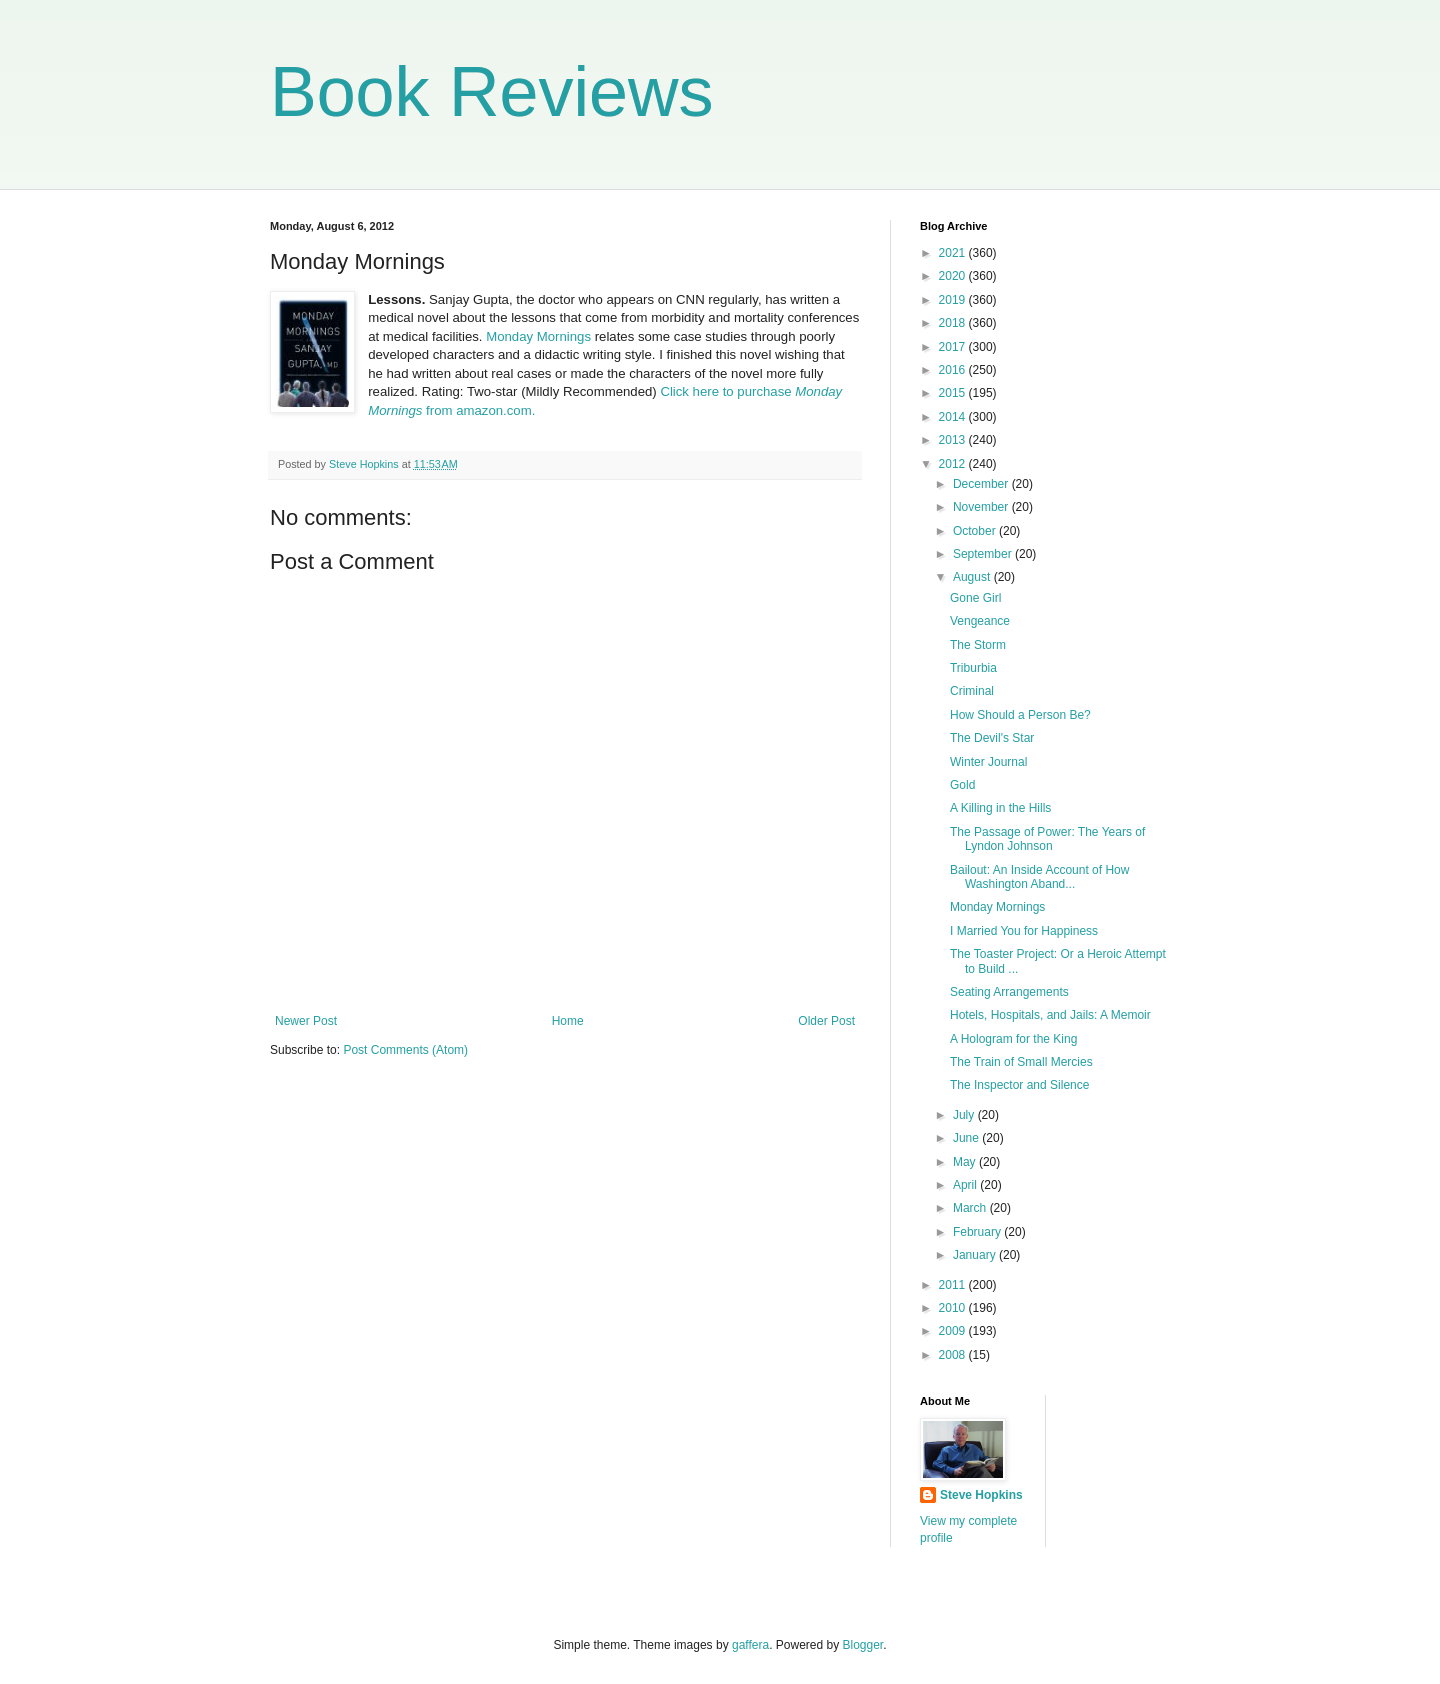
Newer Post (306, 1021)
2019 (954, 300)
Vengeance (980, 621)
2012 (954, 464)
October (976, 531)
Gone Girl (975, 598)
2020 (954, 276)
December (982, 484)
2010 (954, 1308)
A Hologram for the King (1013, 1039)
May (966, 1162)
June (967, 1138)
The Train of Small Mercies (1021, 1062)
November (982, 507)
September (984, 554)
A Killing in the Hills (1000, 808)
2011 (954, 1285)
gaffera (750, 1645)
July (965, 1115)
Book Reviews (492, 92)
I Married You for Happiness (1024, 931)
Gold (962, 785)
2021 (954, 253)
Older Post (826, 1021)
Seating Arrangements (1009, 992)
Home (568, 1021)
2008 (954, 1355)
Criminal (972, 691)
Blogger (863, 1645)
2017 (954, 347)
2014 (954, 417)
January (976, 1255)
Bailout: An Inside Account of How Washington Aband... (1039, 877)
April (966, 1185)
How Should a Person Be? (1020, 715)
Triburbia (973, 668)
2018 (954, 323)
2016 (954, 370)
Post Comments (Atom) (405, 1050)
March (971, 1208)
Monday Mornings (538, 336)
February (978, 1232)
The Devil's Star (992, 738)
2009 (954, 1331)
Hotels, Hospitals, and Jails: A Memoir (1050, 1015)
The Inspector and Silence (1019, 1085)
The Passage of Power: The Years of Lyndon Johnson (1047, 839)
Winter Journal (988, 762)
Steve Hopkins (981, 1495)
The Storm (978, 645)
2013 (954, 440)
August (973, 577)
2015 (954, 393)
